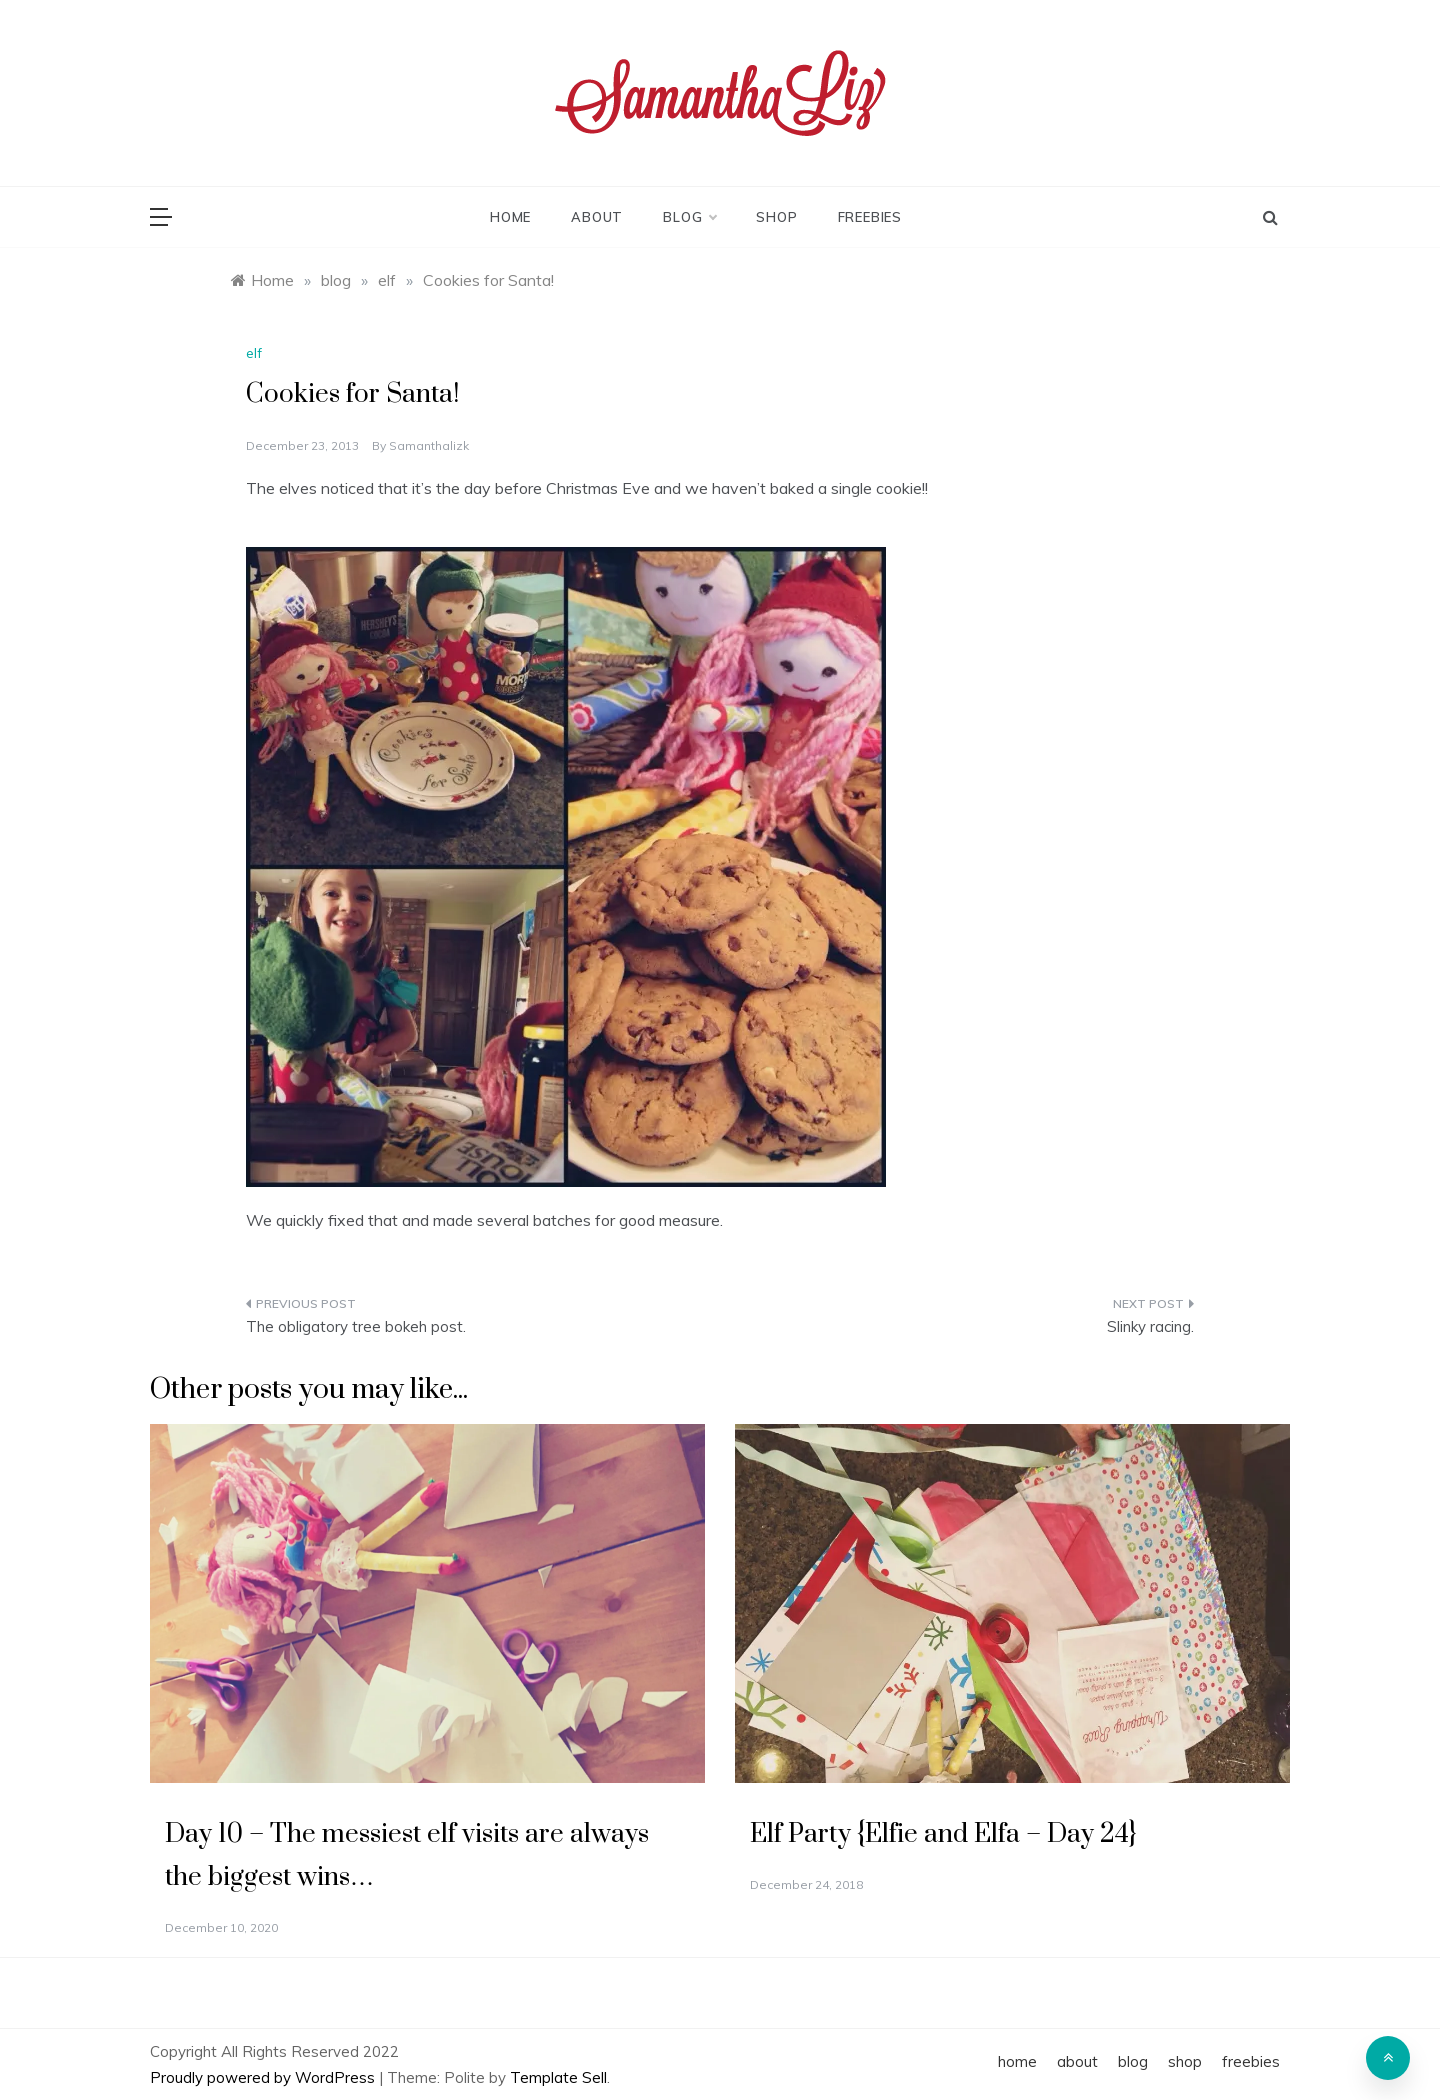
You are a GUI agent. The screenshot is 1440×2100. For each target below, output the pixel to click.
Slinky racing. (1150, 1326)
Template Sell (558, 2077)
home (510, 217)
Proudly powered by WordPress (264, 2077)
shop (776, 217)
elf (254, 353)
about (597, 217)
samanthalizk (429, 445)
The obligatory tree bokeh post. (356, 1326)
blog (689, 217)
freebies (870, 217)
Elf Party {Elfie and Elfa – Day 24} (943, 1834)
